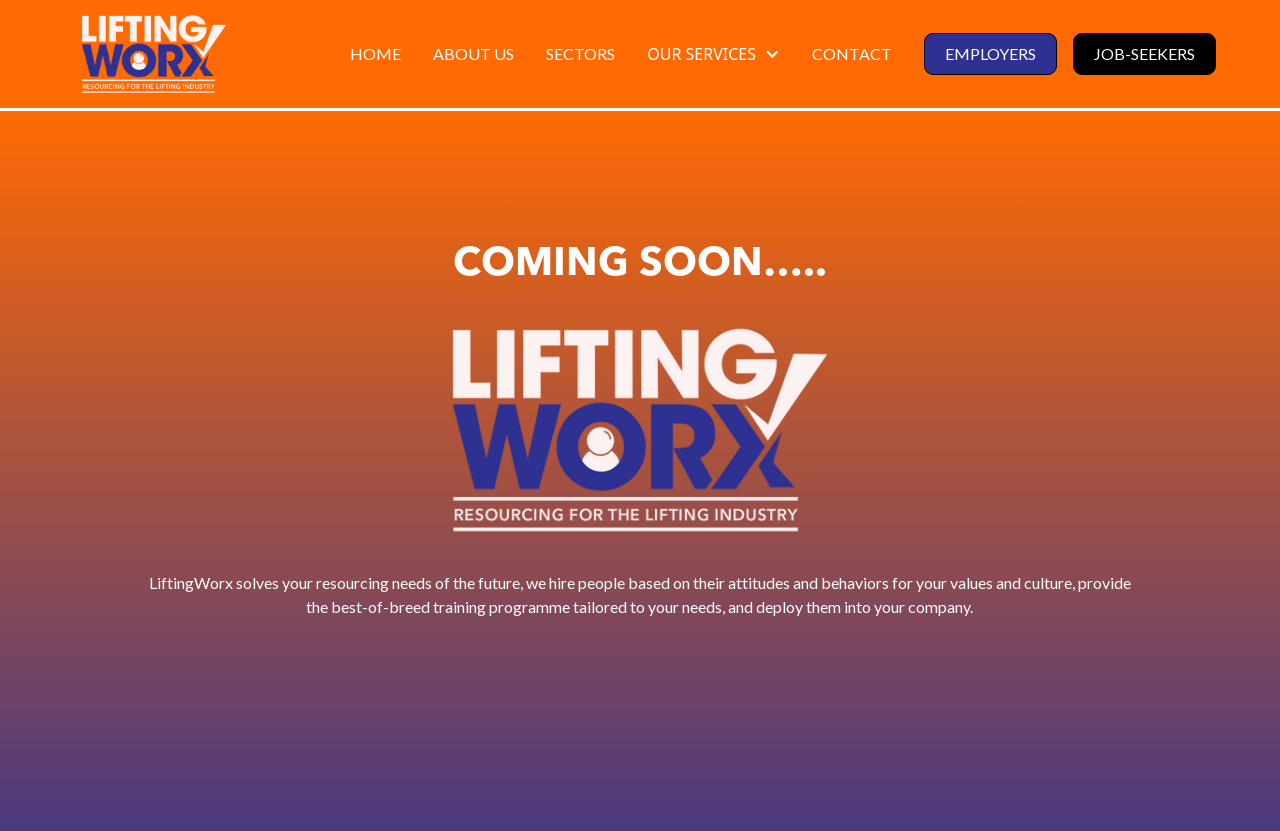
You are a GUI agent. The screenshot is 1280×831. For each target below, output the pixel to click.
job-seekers (1144, 53)
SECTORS (580, 53)
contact (852, 53)
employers (990, 53)
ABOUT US (473, 53)
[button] (713, 54)
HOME (375, 53)
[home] (154, 54)
